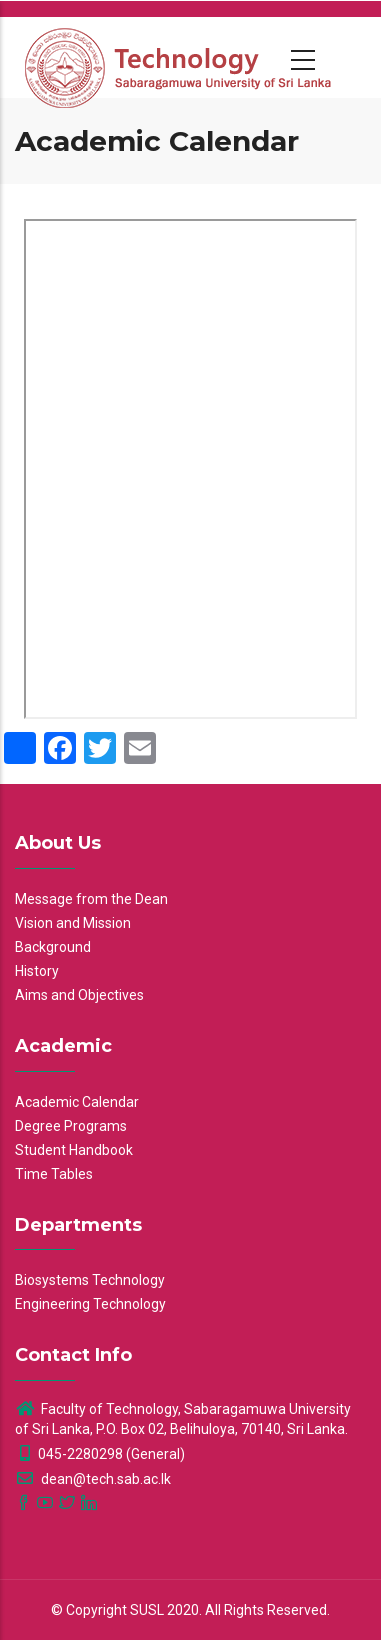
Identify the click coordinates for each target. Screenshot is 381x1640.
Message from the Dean (91, 899)
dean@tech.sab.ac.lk (93, 1479)
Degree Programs (71, 1126)
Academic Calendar (77, 1102)
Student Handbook (74, 1150)
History (37, 971)
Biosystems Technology (90, 1280)
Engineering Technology (90, 1304)
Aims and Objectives (79, 995)
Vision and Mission (73, 923)
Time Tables (54, 1174)
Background (53, 947)
